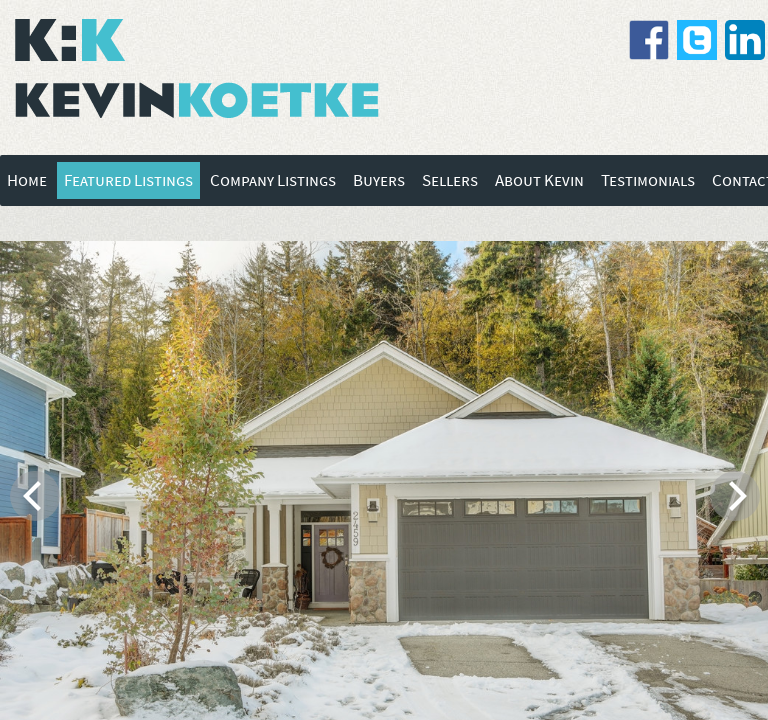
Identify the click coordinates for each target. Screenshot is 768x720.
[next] (735, 496)
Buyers (379, 180)
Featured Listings (128, 180)
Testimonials (648, 180)
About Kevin (539, 180)
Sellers (450, 180)
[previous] (35, 496)
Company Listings (273, 180)
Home (27, 180)
